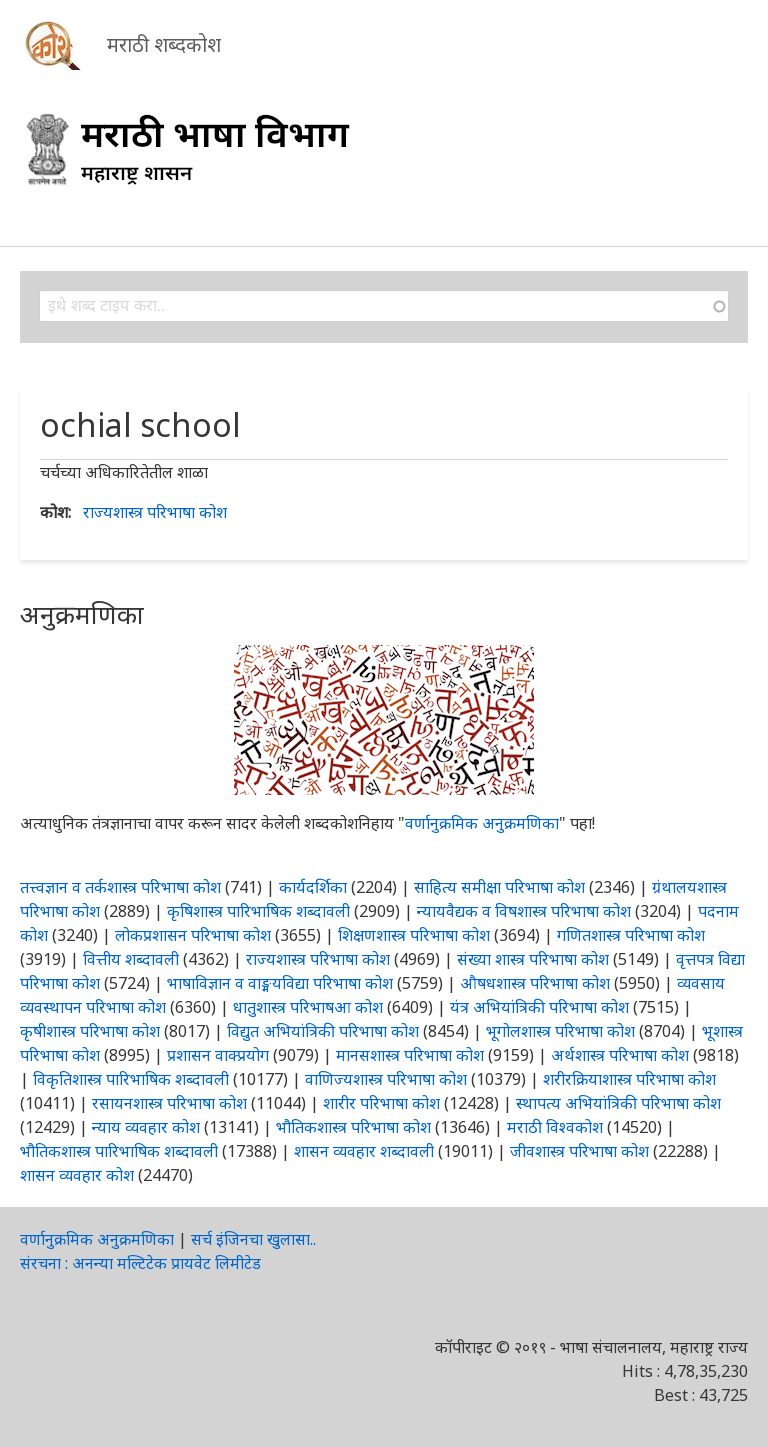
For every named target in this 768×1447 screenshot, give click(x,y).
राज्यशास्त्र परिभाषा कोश (155, 512)
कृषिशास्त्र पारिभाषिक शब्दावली (258, 911)
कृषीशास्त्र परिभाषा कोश (90, 1031)
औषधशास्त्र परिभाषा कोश (535, 983)
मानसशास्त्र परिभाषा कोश (410, 1055)
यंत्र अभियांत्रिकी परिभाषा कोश (539, 1007)
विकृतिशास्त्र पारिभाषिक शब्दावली (133, 1079)
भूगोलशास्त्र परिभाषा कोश (560, 1031)
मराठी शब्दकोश (164, 44)
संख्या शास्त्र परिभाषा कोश (533, 959)
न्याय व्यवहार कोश (146, 1127)
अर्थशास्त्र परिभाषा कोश (620, 1055)
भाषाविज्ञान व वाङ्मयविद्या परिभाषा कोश (280, 983)
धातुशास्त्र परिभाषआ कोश (308, 1007)
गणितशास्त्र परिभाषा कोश (631, 935)
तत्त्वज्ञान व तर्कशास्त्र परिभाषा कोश (120, 887)
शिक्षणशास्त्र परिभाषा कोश (414, 935)
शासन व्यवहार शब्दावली (364, 1151)
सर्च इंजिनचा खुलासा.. (253, 1239)
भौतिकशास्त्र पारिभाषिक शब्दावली (119, 1151)
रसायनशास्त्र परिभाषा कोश (169, 1103)
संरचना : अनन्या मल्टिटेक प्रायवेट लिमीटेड (140, 1263)
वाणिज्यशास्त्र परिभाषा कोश (386, 1079)
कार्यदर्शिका (313, 887)
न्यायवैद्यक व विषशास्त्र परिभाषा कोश (524, 911)
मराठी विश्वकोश (555, 1127)
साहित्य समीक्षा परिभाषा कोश (499, 887)
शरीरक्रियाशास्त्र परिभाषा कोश (629, 1079)
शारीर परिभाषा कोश (381, 1103)
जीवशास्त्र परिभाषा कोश (579, 1151)
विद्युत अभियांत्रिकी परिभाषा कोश (323, 1031)
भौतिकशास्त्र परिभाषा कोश (353, 1127)
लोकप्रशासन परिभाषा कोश (193, 935)
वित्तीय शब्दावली (131, 959)
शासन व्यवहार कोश (77, 1175)
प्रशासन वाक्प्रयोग (218, 1055)
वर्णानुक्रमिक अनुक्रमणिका (482, 823)
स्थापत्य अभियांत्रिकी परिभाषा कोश (618, 1103)
